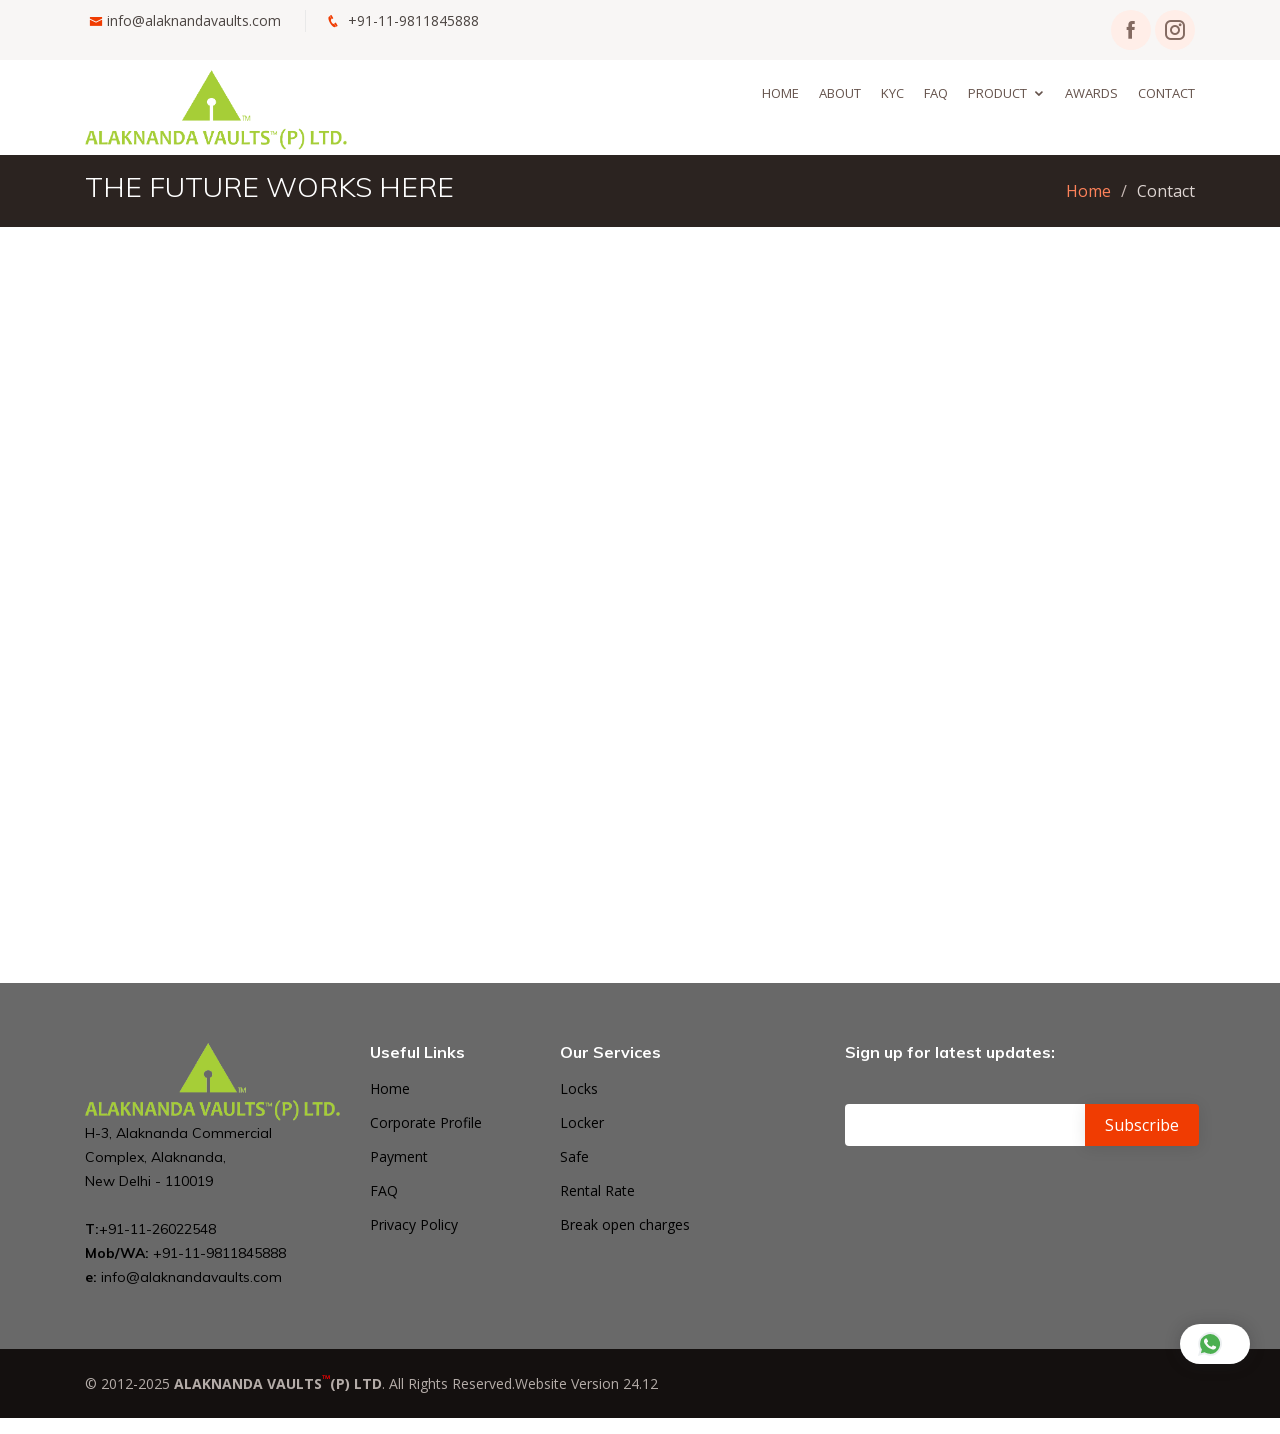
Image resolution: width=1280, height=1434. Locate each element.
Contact (1166, 93)
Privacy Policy (414, 1225)
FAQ (384, 1191)
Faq (936, 93)
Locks (579, 1089)
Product (997, 93)
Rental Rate (597, 1191)
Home (780, 93)
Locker (582, 1123)
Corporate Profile (426, 1123)
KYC (892, 93)
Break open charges (625, 1225)
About (840, 93)
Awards (1091, 93)
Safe (574, 1157)
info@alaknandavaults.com (194, 20)
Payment (399, 1157)
